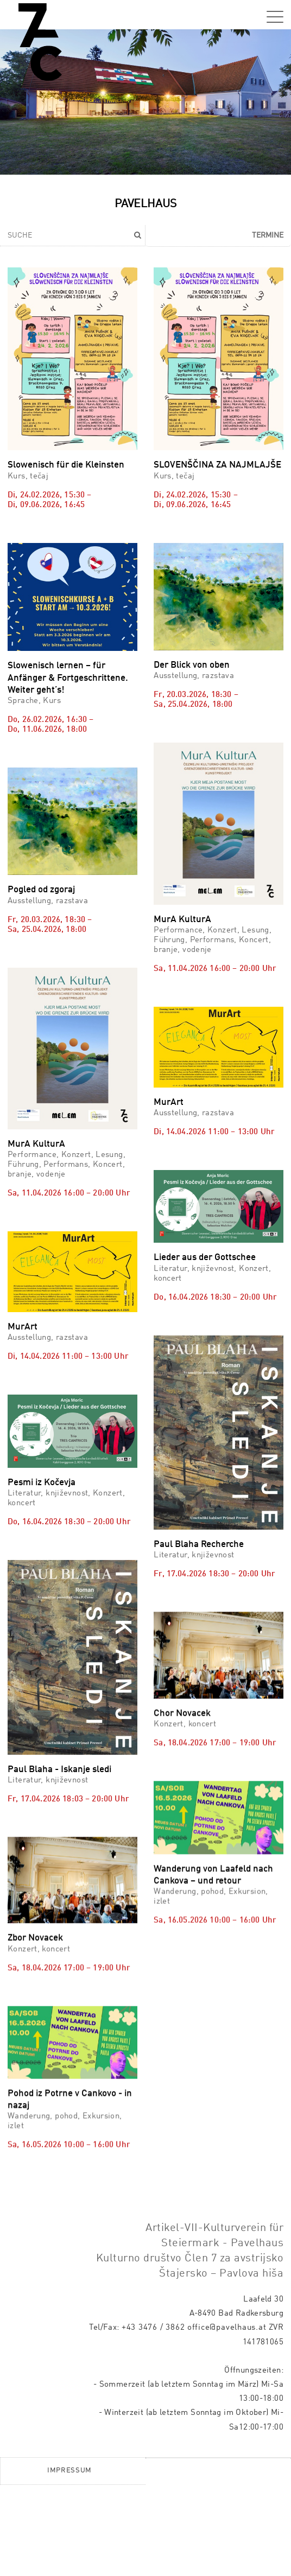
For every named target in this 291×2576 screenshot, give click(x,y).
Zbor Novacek (35, 1929)
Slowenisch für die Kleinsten (66, 465)
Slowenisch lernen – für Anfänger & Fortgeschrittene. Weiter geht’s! (68, 677)
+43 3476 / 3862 (153, 2419)
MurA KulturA (182, 919)
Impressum (69, 2561)
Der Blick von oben (192, 665)
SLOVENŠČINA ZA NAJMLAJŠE (217, 465)
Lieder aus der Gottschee (205, 1257)
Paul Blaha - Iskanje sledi (59, 1826)
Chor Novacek (182, 1648)
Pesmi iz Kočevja (41, 1482)
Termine (267, 235)
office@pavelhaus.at (227, 2419)
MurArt (169, 1102)
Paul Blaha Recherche (199, 1544)
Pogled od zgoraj (41, 889)
